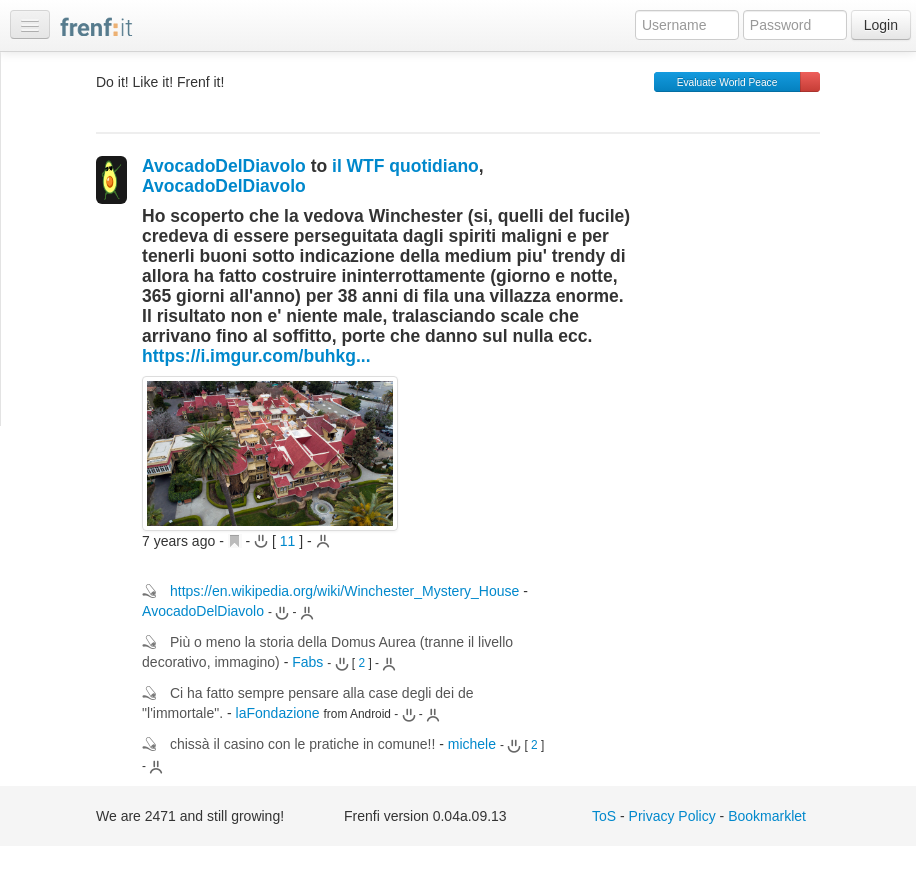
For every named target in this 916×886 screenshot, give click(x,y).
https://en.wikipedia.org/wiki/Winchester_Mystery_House (344, 591)
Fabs (307, 662)
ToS (604, 816)
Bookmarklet (767, 816)
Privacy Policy (672, 816)
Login (881, 25)
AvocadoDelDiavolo (224, 166)
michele (472, 744)
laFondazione (278, 713)
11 (288, 541)
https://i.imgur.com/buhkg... (256, 356)
